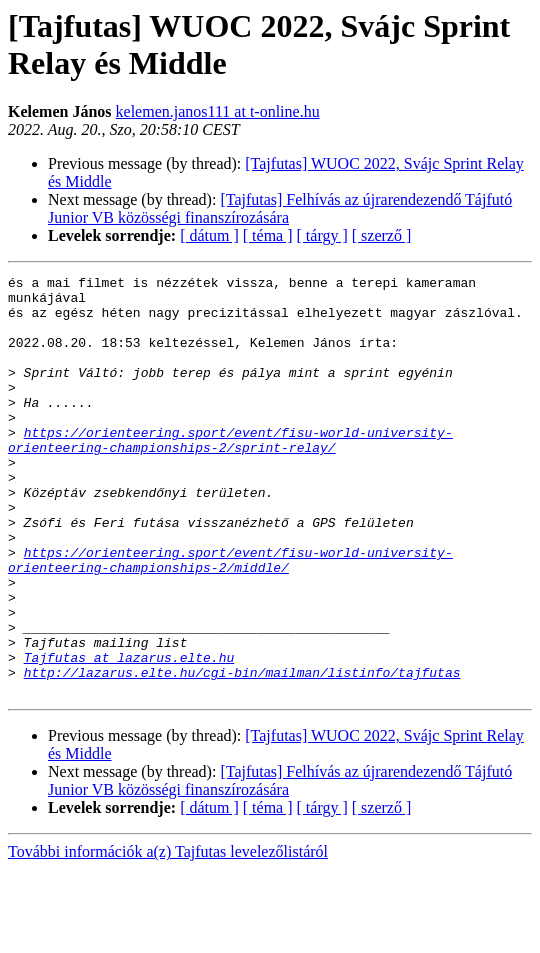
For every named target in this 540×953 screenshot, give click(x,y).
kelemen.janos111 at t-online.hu (218, 111)
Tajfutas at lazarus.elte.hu (129, 735)
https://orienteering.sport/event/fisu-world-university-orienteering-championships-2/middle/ (230, 618)
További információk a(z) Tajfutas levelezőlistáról (168, 935)
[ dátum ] (209, 235)
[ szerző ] (382, 235)
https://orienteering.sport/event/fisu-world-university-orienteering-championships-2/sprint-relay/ (230, 474)
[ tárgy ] (322, 235)
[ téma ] (268, 235)
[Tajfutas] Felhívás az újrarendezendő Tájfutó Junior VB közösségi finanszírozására (280, 208)
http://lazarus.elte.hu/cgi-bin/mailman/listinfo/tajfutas (242, 753)
